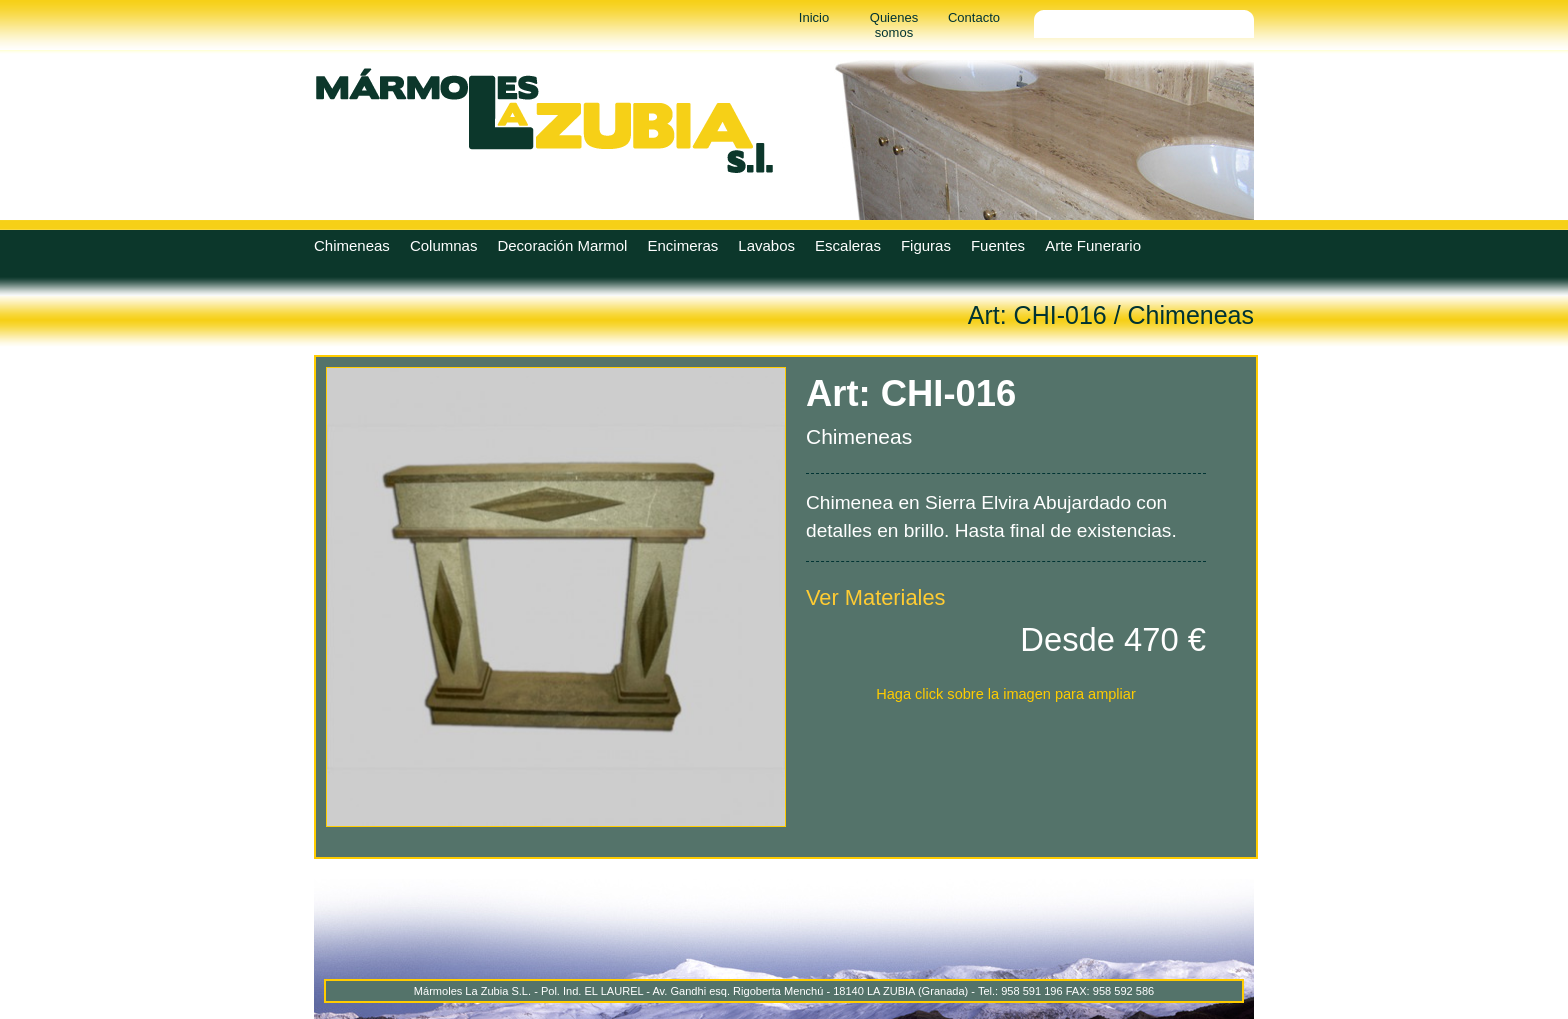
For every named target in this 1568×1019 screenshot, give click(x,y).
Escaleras (848, 245)
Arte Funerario (1093, 245)
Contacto (974, 17)
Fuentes (998, 245)
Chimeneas (352, 245)
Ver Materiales (876, 597)
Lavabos (766, 245)
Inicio (814, 17)
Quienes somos (894, 25)
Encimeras (682, 245)
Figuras (926, 245)
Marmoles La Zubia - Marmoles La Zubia (544, 120)
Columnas (444, 245)
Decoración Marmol (562, 245)
